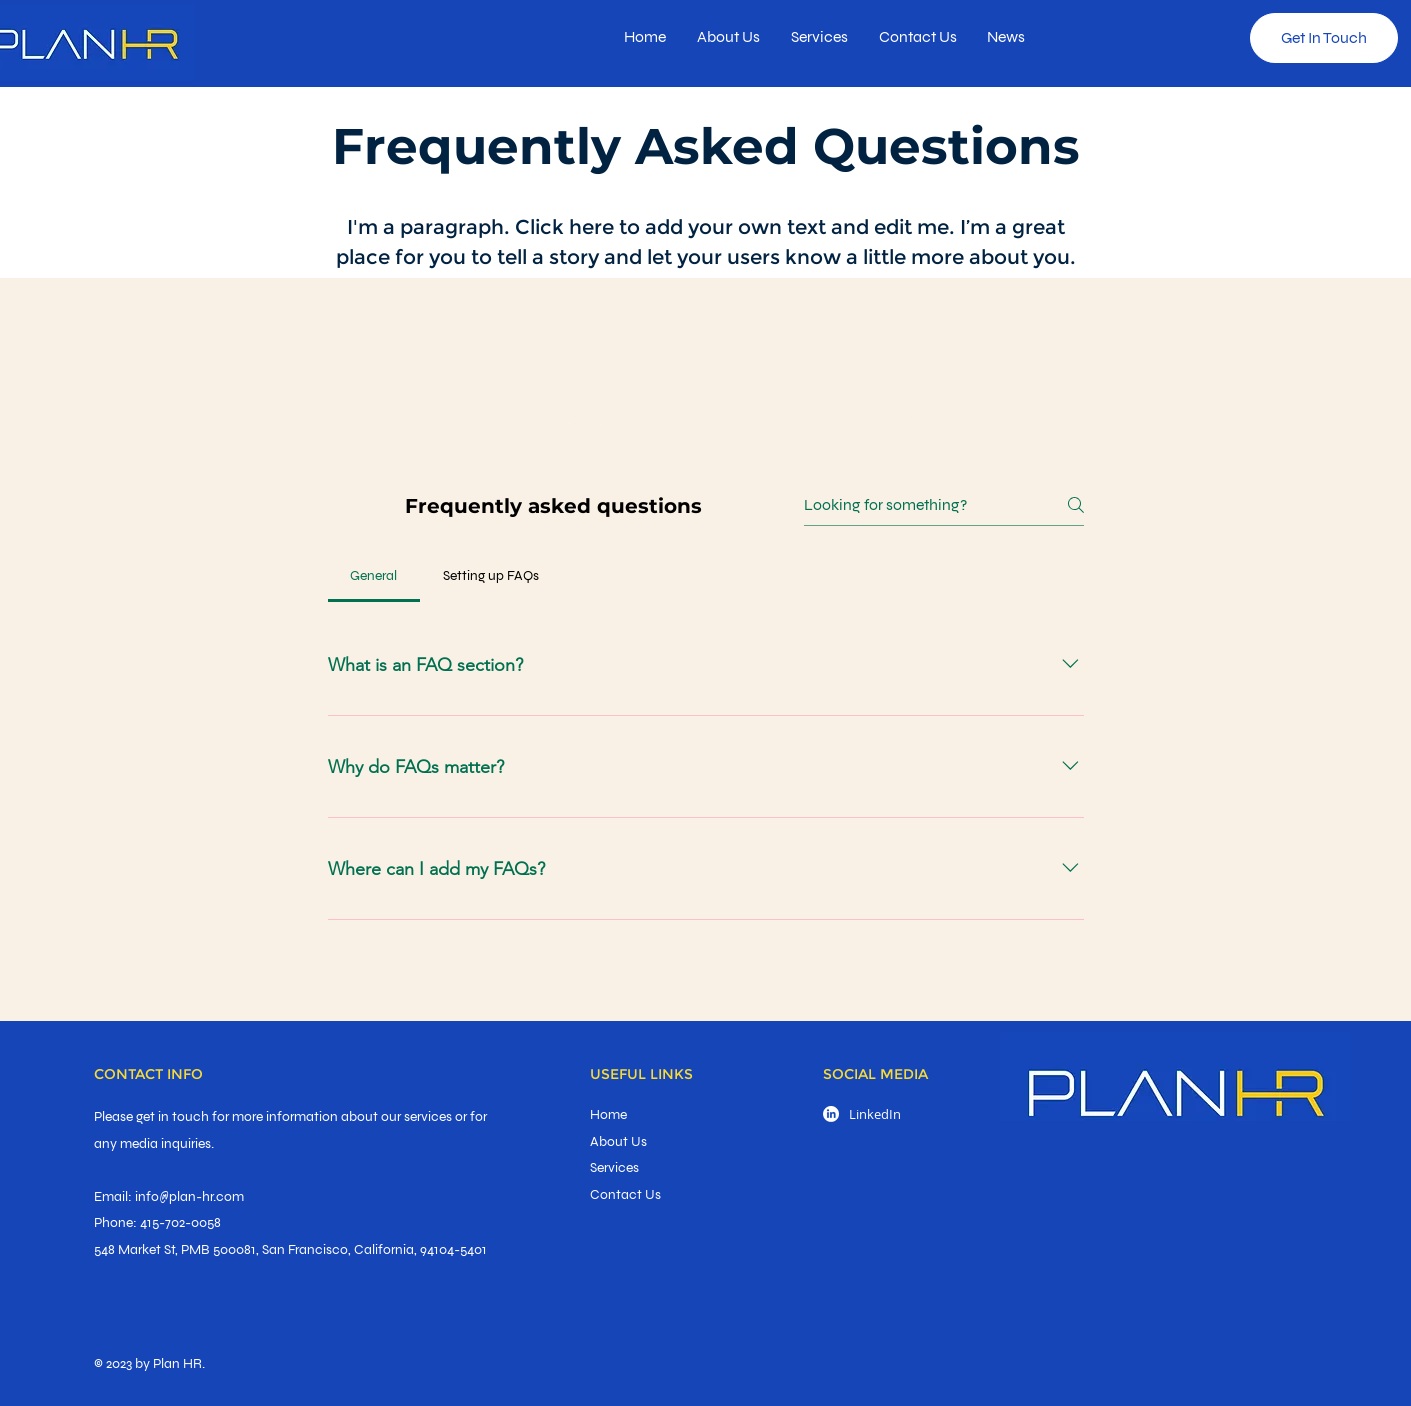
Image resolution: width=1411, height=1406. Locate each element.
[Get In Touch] (1324, 38)
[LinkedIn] (831, 1114)
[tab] (374, 576)
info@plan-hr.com (189, 1196)
